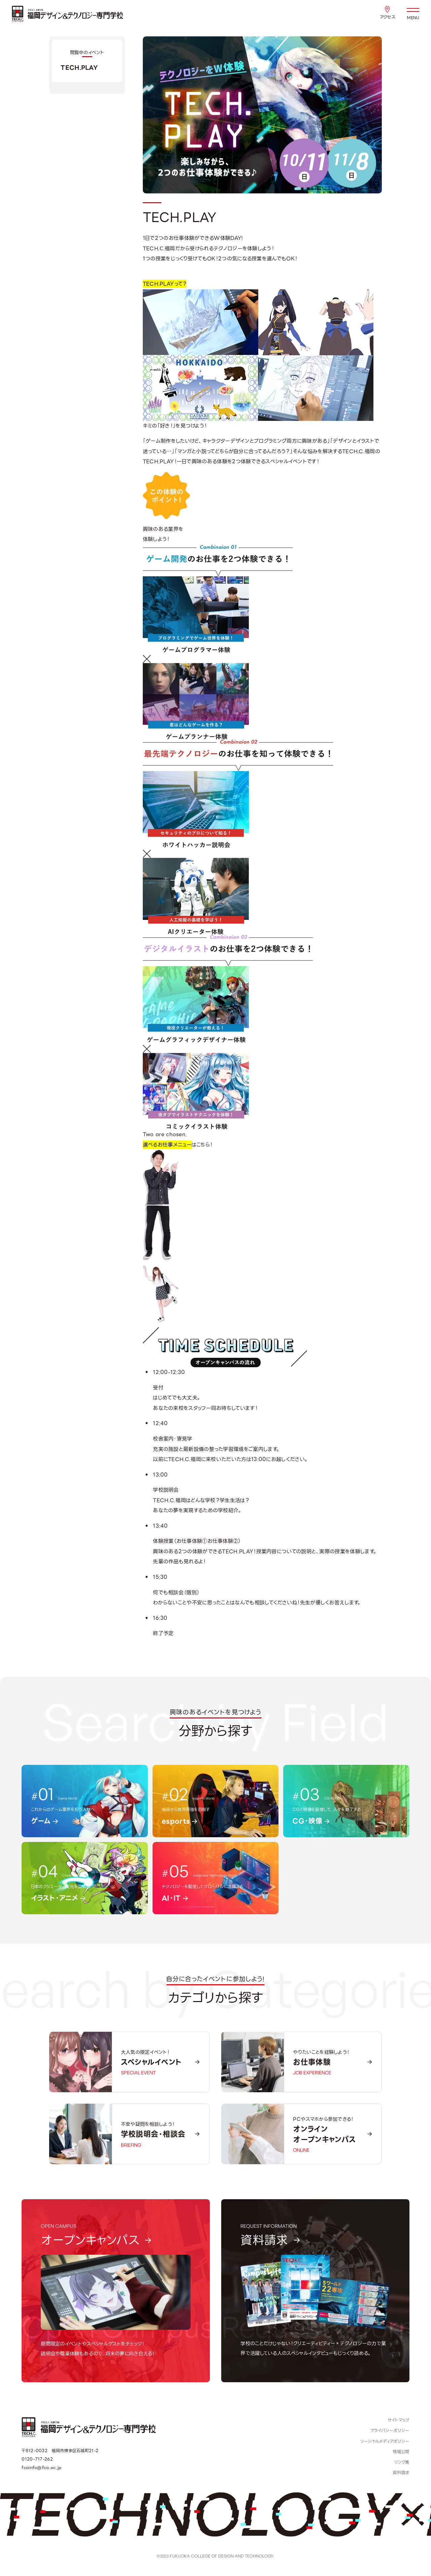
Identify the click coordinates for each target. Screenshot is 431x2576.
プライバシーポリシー (389, 2430)
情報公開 (401, 2451)
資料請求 (401, 2472)
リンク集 (401, 2462)
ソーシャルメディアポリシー (384, 2441)
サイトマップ (398, 2420)
